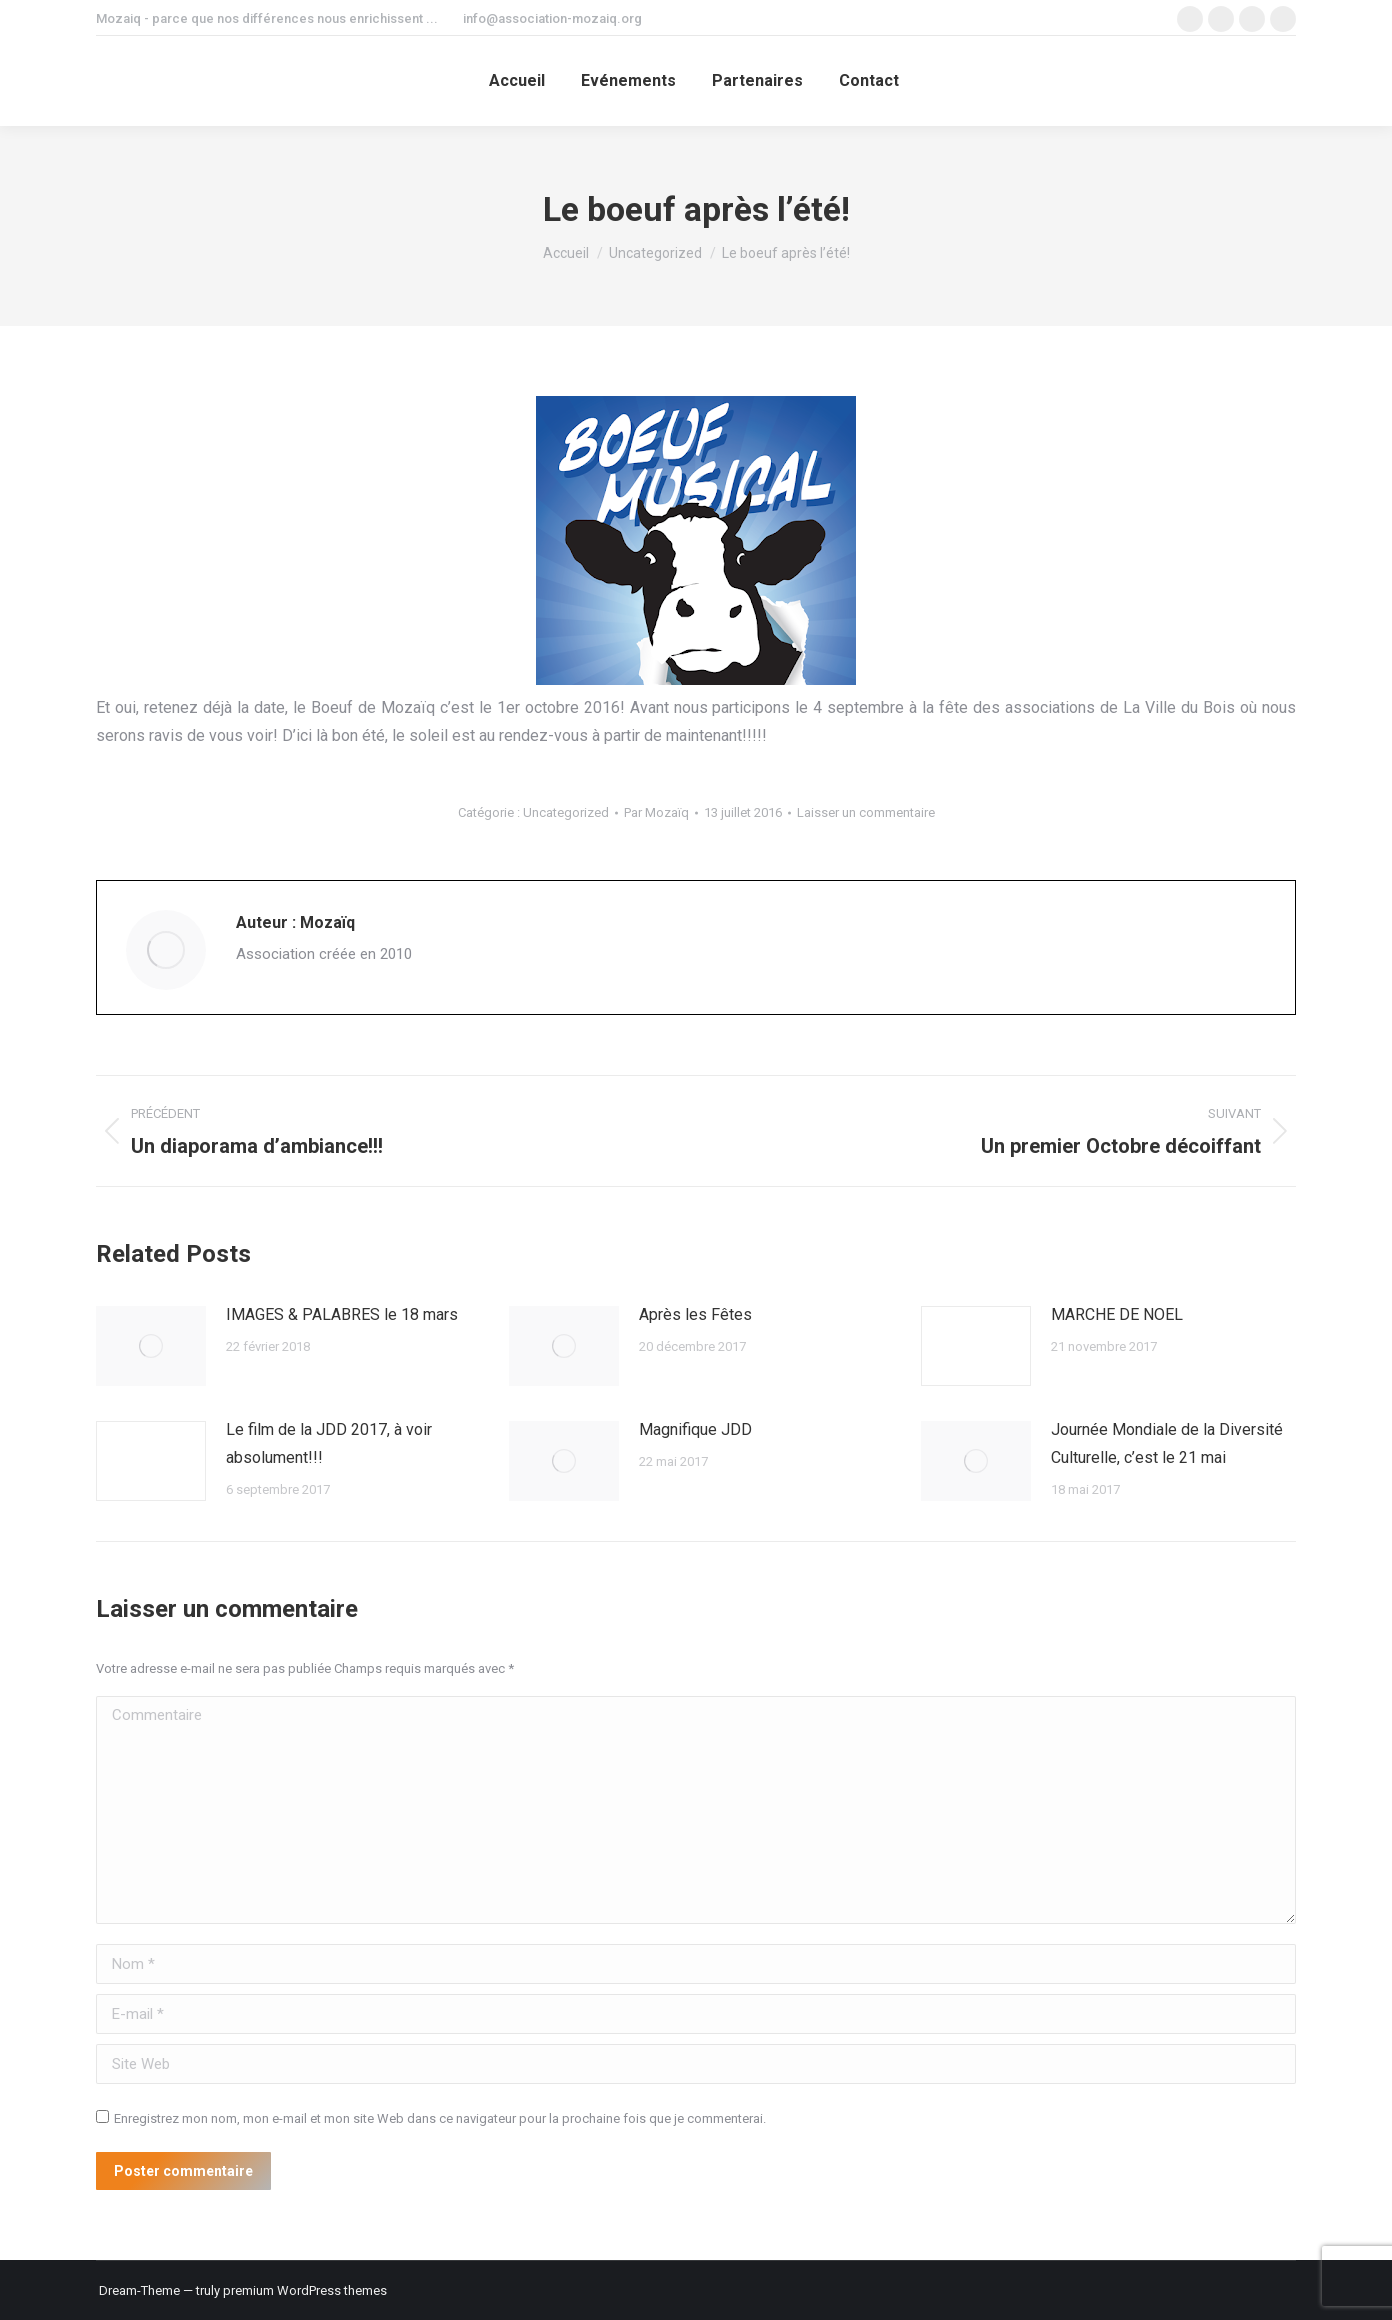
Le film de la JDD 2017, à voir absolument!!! (329, 1443)
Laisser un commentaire (866, 812)
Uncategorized (566, 812)
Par (656, 812)
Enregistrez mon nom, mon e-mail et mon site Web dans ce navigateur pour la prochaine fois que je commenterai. (440, 2118)
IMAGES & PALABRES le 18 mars (342, 1314)
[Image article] (151, 1346)
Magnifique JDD (695, 1429)
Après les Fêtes (695, 1314)
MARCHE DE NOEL (1117, 1314)
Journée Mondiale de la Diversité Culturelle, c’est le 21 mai (1167, 1443)
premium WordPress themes (305, 2290)
